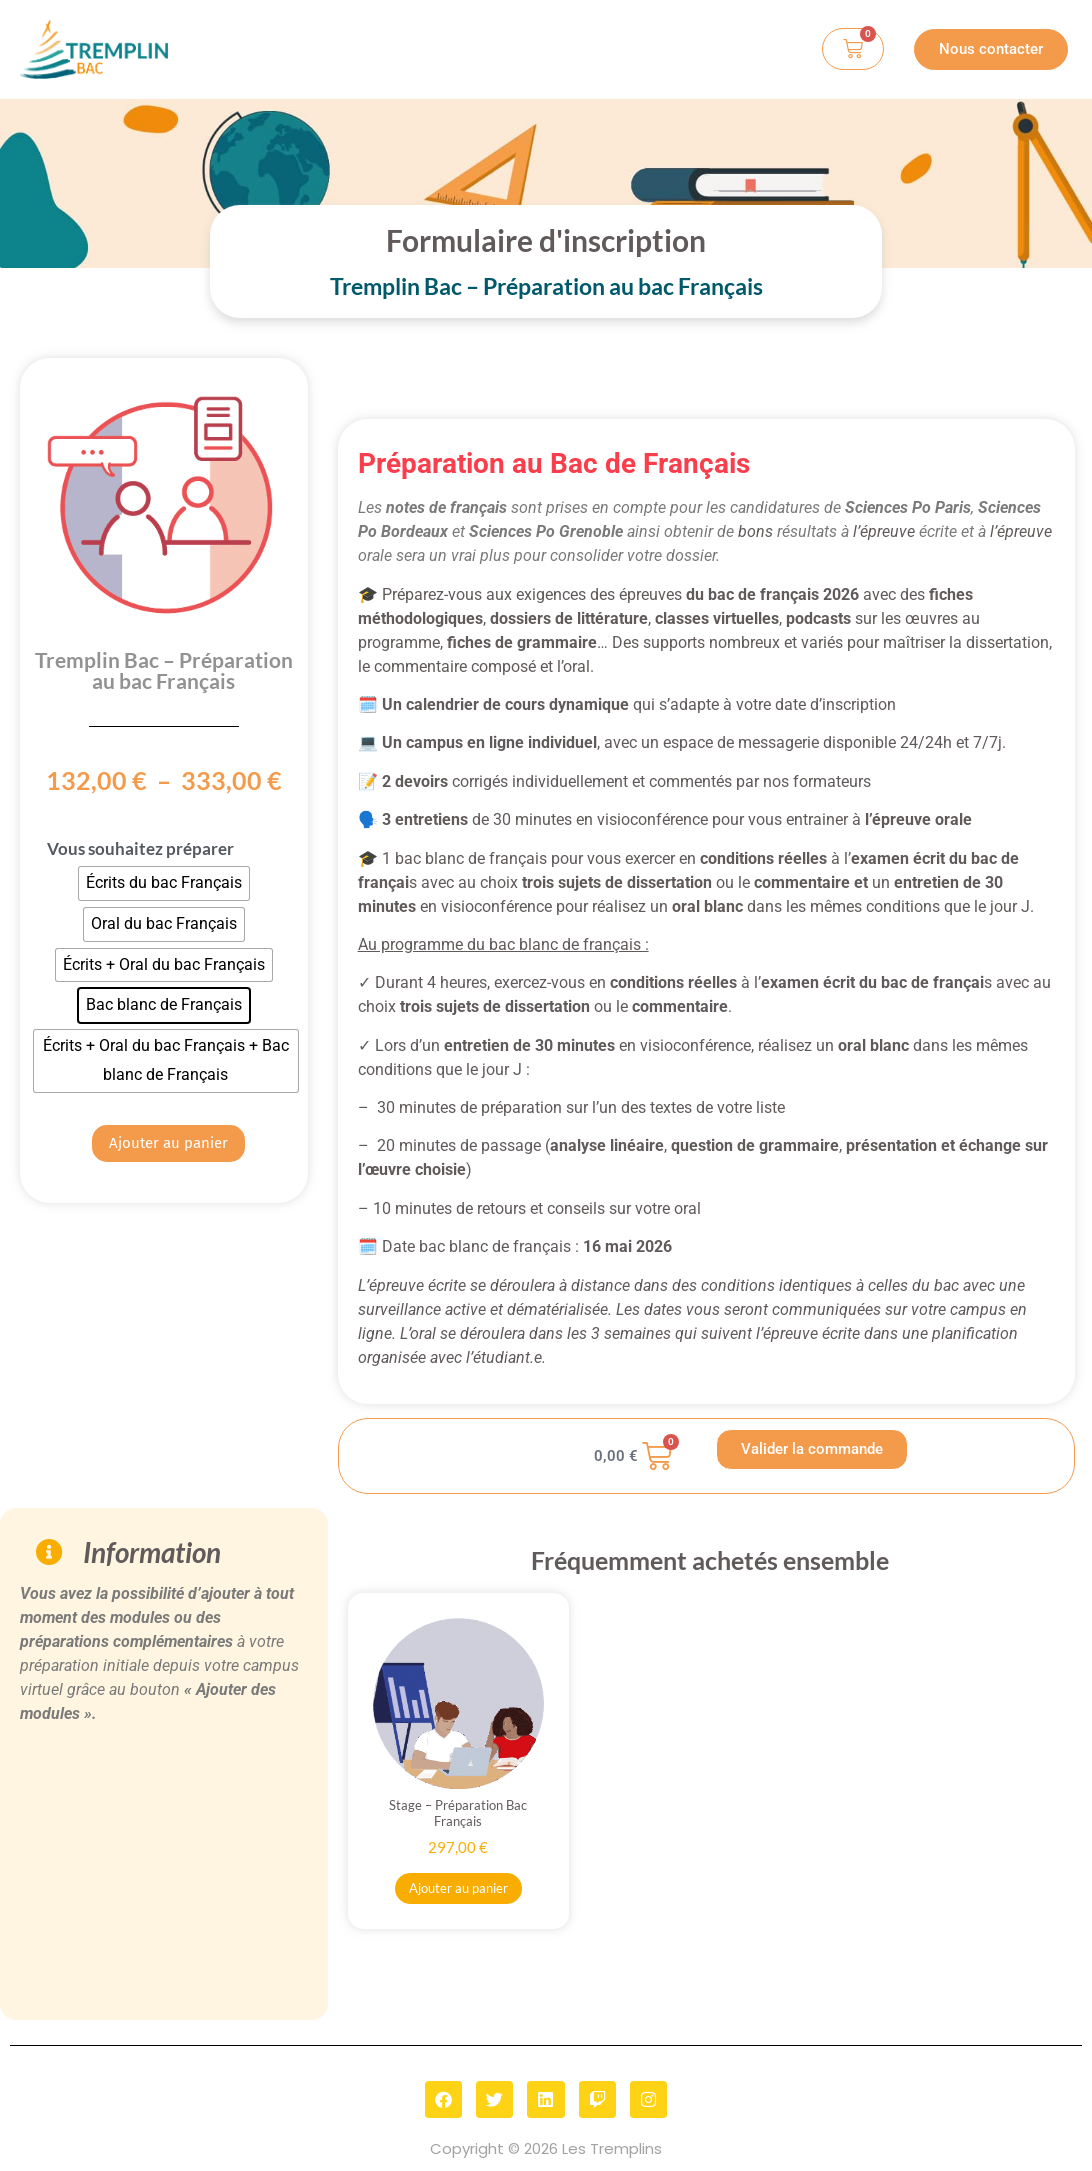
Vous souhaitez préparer (140, 848)
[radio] (164, 883)
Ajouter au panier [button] (458, 1888)
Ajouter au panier (168, 1143)
